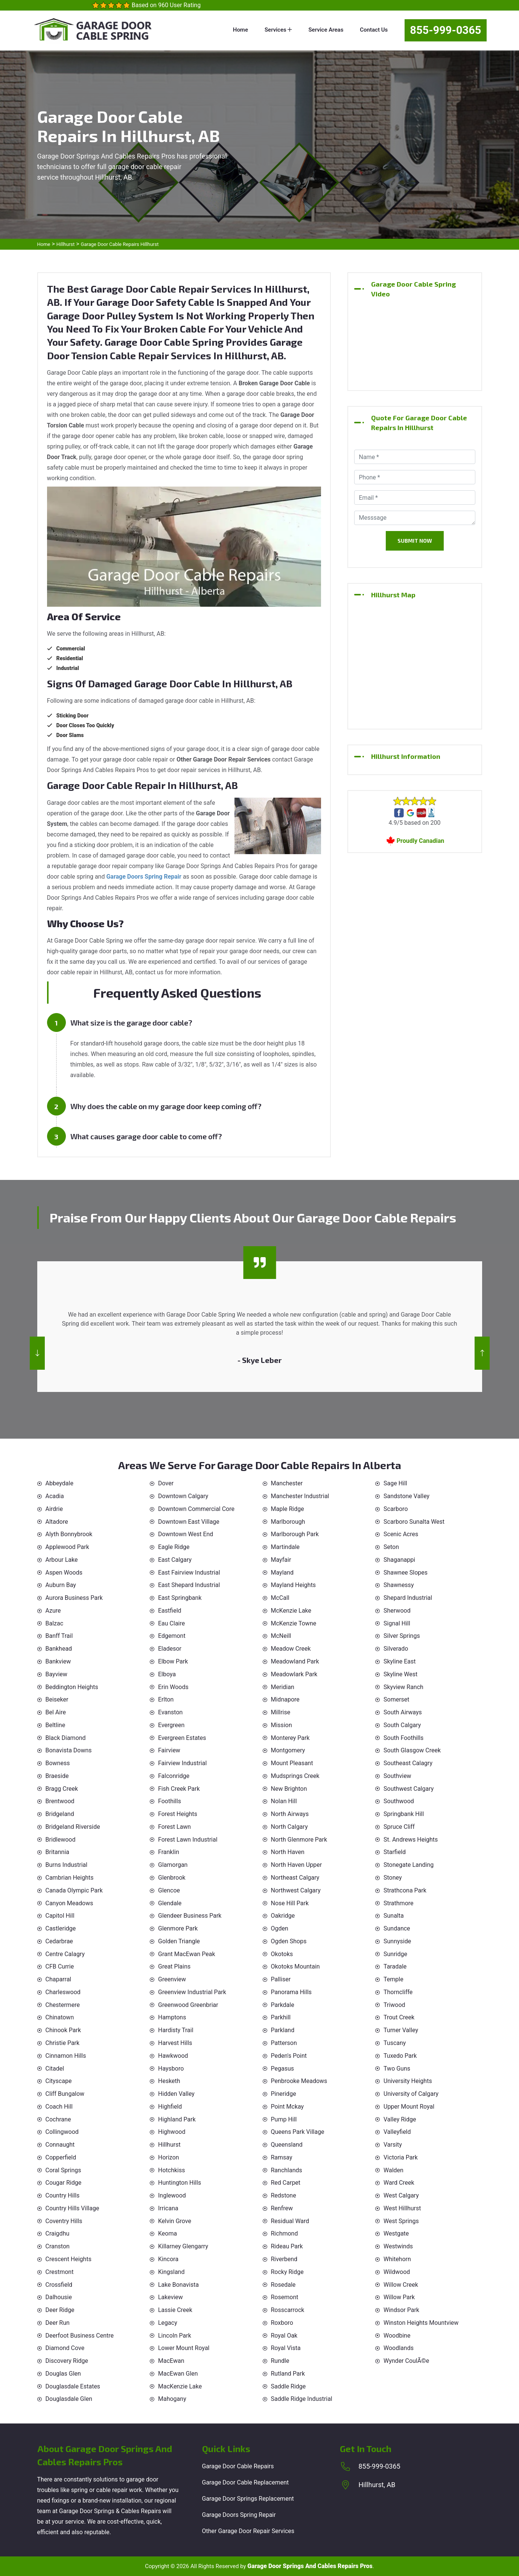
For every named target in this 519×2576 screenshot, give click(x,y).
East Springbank (180, 1597)
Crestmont (60, 2271)
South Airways (403, 1712)
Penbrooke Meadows (299, 2081)
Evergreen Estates (182, 1737)
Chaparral (59, 1979)
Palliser (281, 1979)
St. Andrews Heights (411, 1839)
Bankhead (59, 1648)
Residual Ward (290, 2221)
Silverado (396, 1648)
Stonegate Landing (409, 1864)
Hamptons (172, 2017)
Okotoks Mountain (295, 1966)
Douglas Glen (63, 2373)
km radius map (414, 662)
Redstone (283, 2195)
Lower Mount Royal (184, 2348)
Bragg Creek (62, 1788)
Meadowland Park (295, 1661)
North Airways (290, 1814)
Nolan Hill (284, 1801)
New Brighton (289, 1788)
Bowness (58, 1763)
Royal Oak (284, 2335)
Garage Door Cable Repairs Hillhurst (120, 244)
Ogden (279, 1928)
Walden (393, 2170)
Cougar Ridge (64, 2182)
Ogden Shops (289, 1941)
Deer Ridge (60, 2310)
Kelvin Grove (174, 2221)
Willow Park (399, 2297)
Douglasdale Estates (73, 2386)
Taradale (395, 1966)
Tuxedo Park (400, 2055)
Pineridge (283, 2093)
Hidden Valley (176, 2093)
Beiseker (57, 1699)
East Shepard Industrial (189, 1585)
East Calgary (175, 1559)
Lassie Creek (175, 2310)
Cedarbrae (59, 1941)
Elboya (167, 1674)
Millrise (281, 1712)
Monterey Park (290, 1737)
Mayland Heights (293, 1585)
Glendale (169, 1903)
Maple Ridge (287, 1508)
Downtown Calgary (183, 1496)
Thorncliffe (398, 1992)
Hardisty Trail (175, 2030)
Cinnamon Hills (66, 2055)
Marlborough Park (295, 1534)
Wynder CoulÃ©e (406, 2360)
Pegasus (282, 2068)
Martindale (285, 1546)
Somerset (396, 1699)
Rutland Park (288, 2373)
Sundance (397, 1928)
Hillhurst (65, 244)
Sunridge (395, 1954)
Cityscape (59, 2081)
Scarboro (396, 1508)
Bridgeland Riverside (73, 1826)
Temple (393, 1979)
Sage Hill (395, 1483)
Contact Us (374, 29)
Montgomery (288, 1750)
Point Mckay (287, 2106)
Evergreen (171, 1725)
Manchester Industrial (300, 1496)
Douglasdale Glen (69, 2398)
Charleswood (63, 1992)
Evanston (170, 1712)
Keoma (167, 2233)
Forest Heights (177, 1814)
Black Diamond (66, 1737)
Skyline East (400, 1661)
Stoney (393, 1877)
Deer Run (58, 2322)
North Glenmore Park (299, 1839)
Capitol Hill (60, 1915)
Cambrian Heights (70, 1877)
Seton (391, 1546)
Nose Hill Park (290, 1903)
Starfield (395, 1852)
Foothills (169, 1801)
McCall (280, 1597)
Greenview (172, 1979)
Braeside (57, 1775)
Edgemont (172, 1635)
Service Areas (325, 29)
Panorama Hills (291, 1992)
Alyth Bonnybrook (69, 1534)
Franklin (168, 1852)
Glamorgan (172, 1864)
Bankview (58, 1661)
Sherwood (397, 1610)
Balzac (55, 1623)
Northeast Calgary (295, 1877)
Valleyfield (397, 2131)
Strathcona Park (405, 1890)
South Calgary (402, 1725)
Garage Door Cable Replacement (245, 2482)
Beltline (55, 1725)
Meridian (282, 1687)
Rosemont (284, 2297)
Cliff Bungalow (65, 2093)
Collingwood (62, 2131)
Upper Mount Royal (409, 2106)
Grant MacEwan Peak (186, 1954)
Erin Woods (173, 1687)
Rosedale (283, 2284)
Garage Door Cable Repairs (238, 2466)
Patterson (284, 2042)
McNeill (281, 1635)
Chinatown (60, 2017)
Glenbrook (172, 1877)
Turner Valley (401, 2030)
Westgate (396, 2233)
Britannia (57, 1852)
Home (240, 29)
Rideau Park (287, 2246)
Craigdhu (58, 2233)
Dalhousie (59, 2297)
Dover (166, 1483)
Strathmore (399, 1903)
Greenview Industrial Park (192, 1992)
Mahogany (172, 2398)
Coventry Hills (64, 2221)
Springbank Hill (404, 1814)
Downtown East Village (188, 1521)
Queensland (287, 2144)
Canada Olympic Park (74, 1890)
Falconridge (173, 1775)
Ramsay (281, 2157)
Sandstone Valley (406, 1496)
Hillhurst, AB (377, 2485)
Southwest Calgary (409, 1788)
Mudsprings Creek (295, 1775)
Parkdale (282, 2004)
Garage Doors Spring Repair (239, 2514)
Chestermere (63, 2004)
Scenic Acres (401, 1534)
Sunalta (394, 1915)
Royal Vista (286, 2348)
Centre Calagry (65, 1954)
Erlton (166, 1699)
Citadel (55, 2068)
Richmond (284, 2233)
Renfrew (282, 2208)
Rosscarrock (287, 2310)
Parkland (283, 2030)
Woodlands (399, 2348)
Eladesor (169, 1648)
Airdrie (54, 1508)
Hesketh (169, 2081)
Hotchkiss (171, 2170)
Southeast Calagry (408, 1763)
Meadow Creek (291, 1648)
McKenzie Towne (294, 1623)
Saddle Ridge (288, 2386)
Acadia (55, 1496)
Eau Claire (171, 1623)
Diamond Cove (65, 2348)
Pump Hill (284, 2119)
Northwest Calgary (296, 1890)
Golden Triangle (179, 1941)
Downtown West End (185, 1534)
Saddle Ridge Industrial (301, 2398)
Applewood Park (67, 1546)
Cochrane (58, 2119)
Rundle (280, 2360)
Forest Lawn (174, 1826)
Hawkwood (173, 2055)
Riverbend (284, 2259)
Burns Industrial (67, 1864)
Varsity (393, 2144)
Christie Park (63, 2042)
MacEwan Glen (178, 2373)
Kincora (168, 2259)
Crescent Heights (68, 2259)
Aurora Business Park (74, 1597)
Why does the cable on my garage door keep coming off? (166, 1106)
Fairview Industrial (182, 1763)
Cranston (58, 2246)
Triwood (394, 2004)
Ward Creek (399, 2182)
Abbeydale (59, 1483)
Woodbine (397, 2335)
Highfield (170, 2106)
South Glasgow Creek (412, 1750)
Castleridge (61, 1928)
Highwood (171, 2131)
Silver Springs (402, 1635)
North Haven (287, 1852)
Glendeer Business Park (189, 1915)
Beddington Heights (72, 1687)
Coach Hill (59, 2106)
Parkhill (281, 2017)
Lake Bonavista (178, 2284)
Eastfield (169, 1610)
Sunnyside (397, 1941)
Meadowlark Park (294, 1674)
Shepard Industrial (408, 1597)
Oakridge (283, 1915)
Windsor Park (401, 2310)
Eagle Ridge (173, 1546)
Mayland (282, 1572)
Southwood (399, 1801)
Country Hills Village (72, 2208)
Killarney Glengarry (183, 2246)
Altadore (57, 1521)
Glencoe (169, 1890)
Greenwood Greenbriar (188, 2004)
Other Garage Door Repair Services (248, 2531)
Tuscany (395, 2042)
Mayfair (281, 1559)
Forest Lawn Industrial (188, 1839)
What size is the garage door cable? (131, 1022)
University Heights (408, 2081)
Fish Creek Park (179, 1788)
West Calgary (401, 2195)
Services (278, 29)
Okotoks (282, 1954)
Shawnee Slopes (406, 1572)
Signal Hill (397, 1623)
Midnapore (285, 1699)
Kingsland (171, 2271)
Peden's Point (289, 2055)
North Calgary (289, 1826)
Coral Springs (63, 2170)
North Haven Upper (296, 1864)
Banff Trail (59, 1635)
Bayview (56, 1674)
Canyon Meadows (69, 1903)
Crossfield (59, 2284)
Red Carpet (286, 2182)
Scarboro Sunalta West (414, 1521)
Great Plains (174, 1966)
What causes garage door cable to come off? (146, 1136)
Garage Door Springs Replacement (248, 2498)
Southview (397, 1775)
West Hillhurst (402, 2208)
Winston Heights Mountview (421, 2322)
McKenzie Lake (291, 1610)
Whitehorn (397, 2259)
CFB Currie (60, 1966)
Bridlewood (61, 1839)
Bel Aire (56, 1712)
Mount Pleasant (292, 1763)
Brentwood (60, 1801)
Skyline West (400, 1674)
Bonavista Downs (69, 1750)
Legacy (167, 2322)
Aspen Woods (64, 1572)
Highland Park (177, 2119)
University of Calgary (411, 2093)
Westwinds (398, 2246)
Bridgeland (60, 1814)
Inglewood (172, 2195)
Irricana (168, 2208)
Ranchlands (286, 2170)
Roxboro (282, 2322)
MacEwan (171, 2360)
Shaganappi (399, 1559)
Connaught (60, 2144)
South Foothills (403, 1737)
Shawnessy (399, 1585)
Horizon (168, 2157)
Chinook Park (63, 2030)
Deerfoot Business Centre (80, 2335)
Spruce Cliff (399, 1826)
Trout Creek (399, 2017)
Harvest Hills (175, 2042)
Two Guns (397, 2068)
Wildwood (397, 2271)
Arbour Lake (62, 1559)
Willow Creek (401, 2284)
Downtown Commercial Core (196, 1508)
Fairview (169, 1750)
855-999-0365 (445, 30)
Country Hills (63, 2195)
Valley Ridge (400, 2119)
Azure (53, 1610)
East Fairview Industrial (189, 1572)
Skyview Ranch (403, 1687)
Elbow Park (173, 1661)
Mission (281, 1725)
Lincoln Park (174, 2335)
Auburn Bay (61, 1585)
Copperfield (61, 2157)
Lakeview (170, 2297)
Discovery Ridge (67, 2360)
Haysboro (171, 2068)
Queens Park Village (297, 2131)
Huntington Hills (179, 2182)
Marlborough (288, 1521)
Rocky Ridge (287, 2271)
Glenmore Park (178, 1928)
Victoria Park (401, 2157)
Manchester (287, 1483)
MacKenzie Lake (180, 2386)
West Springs (401, 2221)
